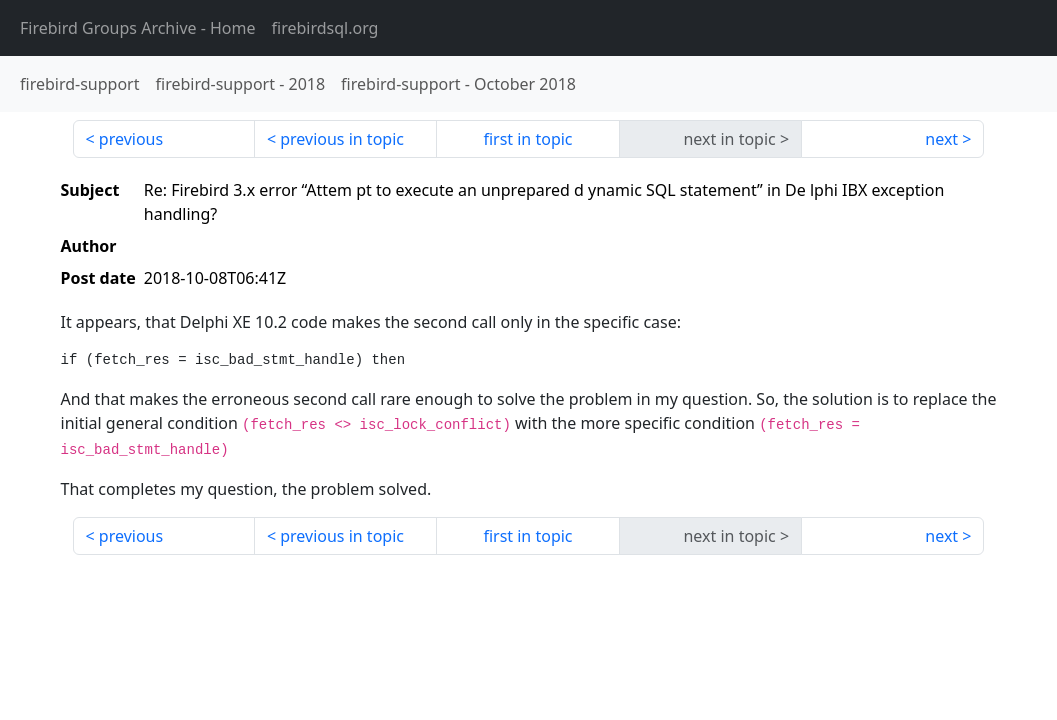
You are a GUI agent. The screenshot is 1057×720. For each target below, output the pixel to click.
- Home (138, 28)
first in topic (527, 139)
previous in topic (342, 139)
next (941, 139)
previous (131, 139)
